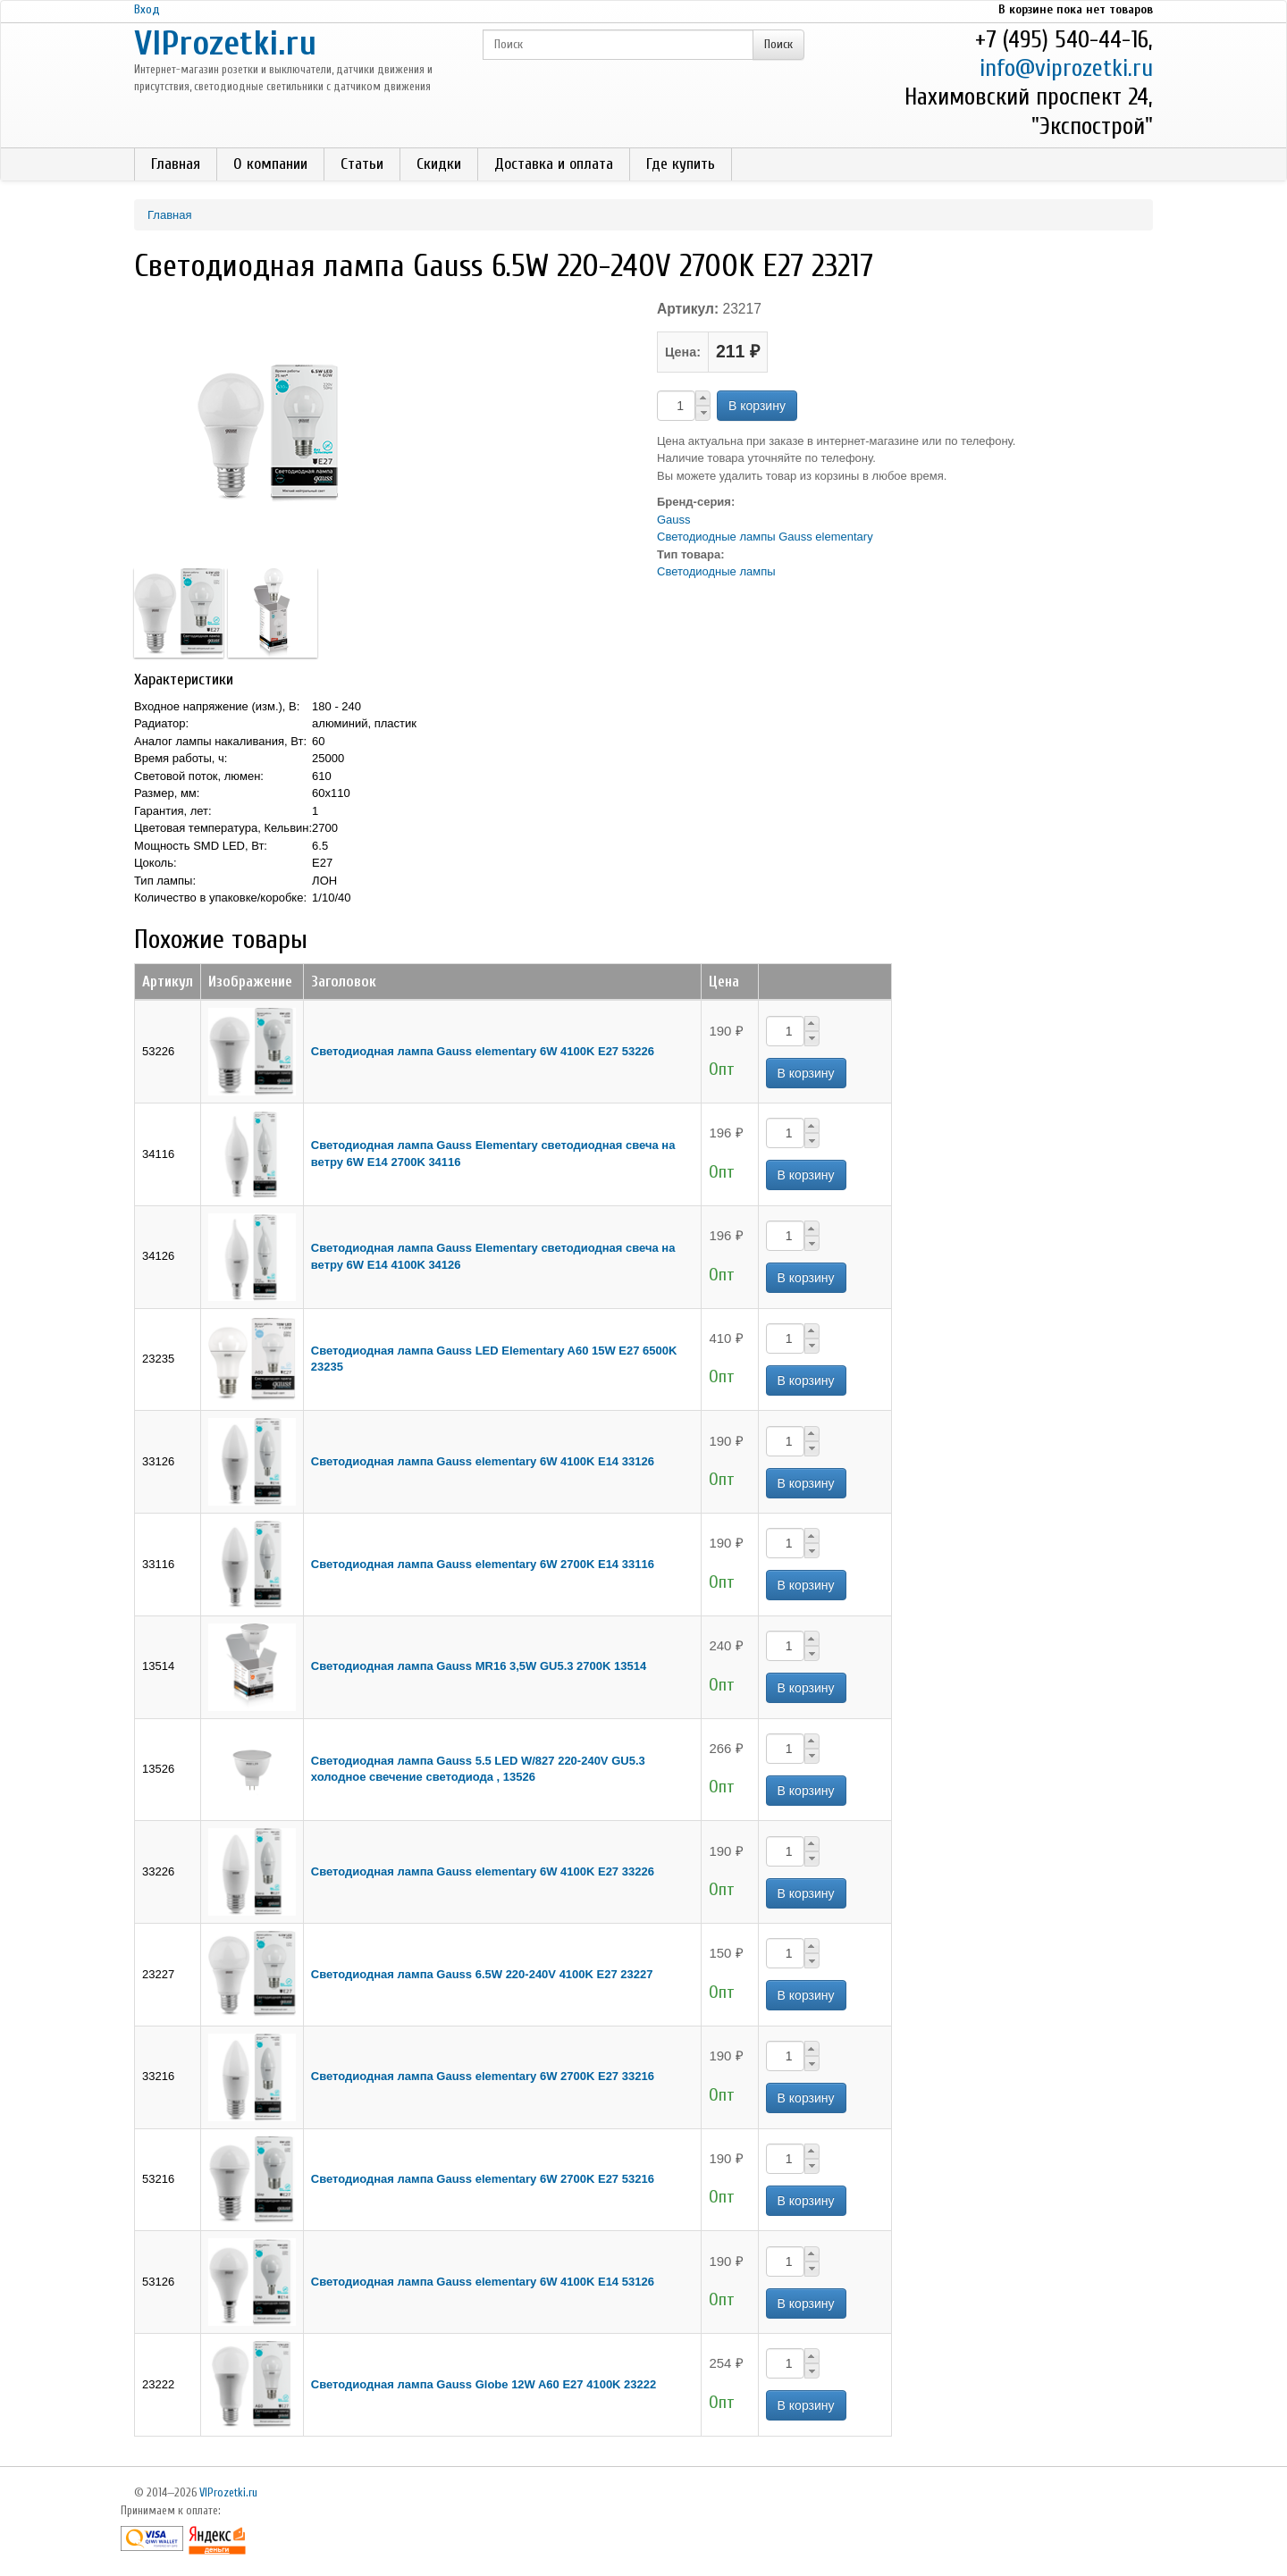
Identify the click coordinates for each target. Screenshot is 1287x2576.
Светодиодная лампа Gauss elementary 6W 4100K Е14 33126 (482, 1461)
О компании (270, 164)
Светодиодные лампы (716, 571)
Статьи (362, 164)
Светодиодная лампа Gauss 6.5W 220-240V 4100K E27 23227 (482, 1974)
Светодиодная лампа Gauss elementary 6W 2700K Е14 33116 (482, 1564)
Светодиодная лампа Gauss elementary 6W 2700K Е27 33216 (482, 2076)
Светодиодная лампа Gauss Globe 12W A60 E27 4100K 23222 (484, 2384)
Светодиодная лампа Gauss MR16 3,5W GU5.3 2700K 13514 (478, 1666)
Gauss (674, 519)
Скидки (438, 164)
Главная (175, 164)
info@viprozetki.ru (1066, 68)
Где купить (680, 164)
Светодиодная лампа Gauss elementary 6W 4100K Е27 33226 (482, 1871)
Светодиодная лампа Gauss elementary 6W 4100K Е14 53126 (482, 2281)
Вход (147, 9)
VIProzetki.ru (225, 43)
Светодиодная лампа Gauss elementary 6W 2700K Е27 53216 (482, 2179)
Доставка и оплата (553, 164)
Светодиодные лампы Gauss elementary (765, 536)
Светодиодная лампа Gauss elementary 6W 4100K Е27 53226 (482, 1051)
